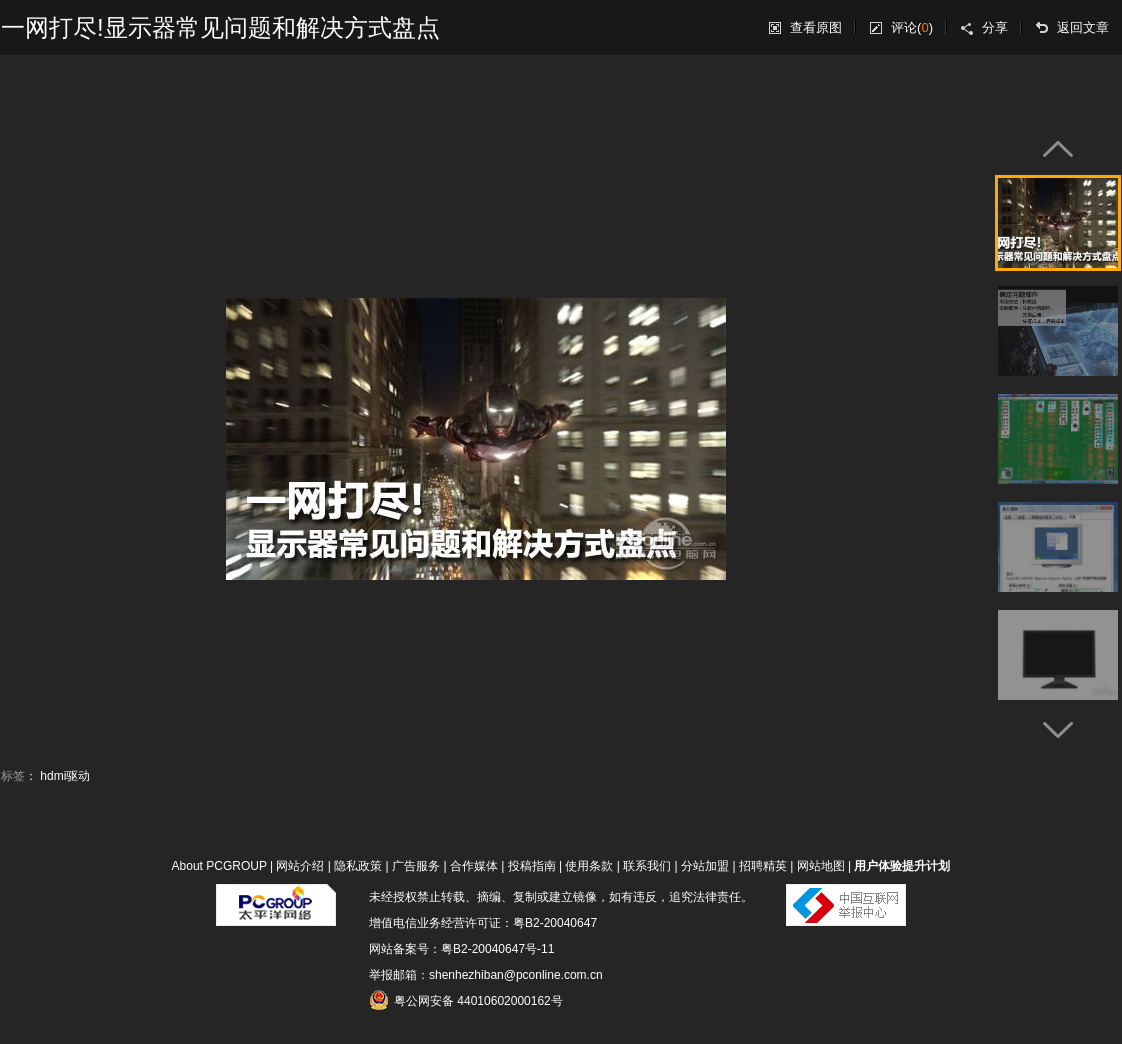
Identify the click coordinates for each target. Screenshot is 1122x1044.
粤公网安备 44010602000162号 (466, 1000)
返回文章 (1083, 27)
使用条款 (589, 866)
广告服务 (416, 866)
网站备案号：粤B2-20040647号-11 (461, 949)
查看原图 (816, 27)
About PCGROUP (219, 866)
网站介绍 (300, 866)
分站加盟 (705, 866)
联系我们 (647, 866)
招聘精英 (763, 866)
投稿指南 (532, 866)
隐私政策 (358, 866)
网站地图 (821, 866)
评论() (912, 27)
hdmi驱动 (65, 776)
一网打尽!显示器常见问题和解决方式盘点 (220, 27)
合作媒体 (474, 866)
